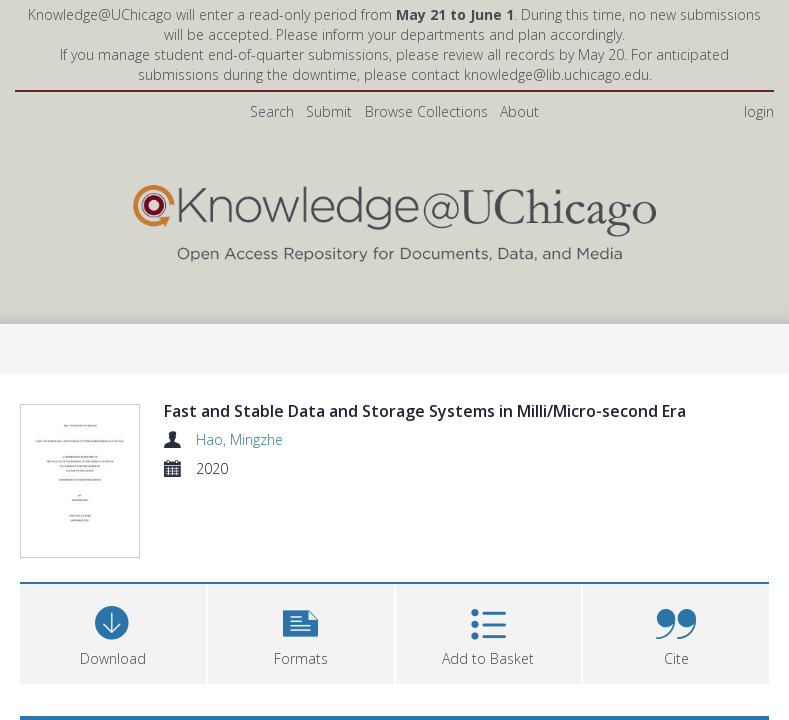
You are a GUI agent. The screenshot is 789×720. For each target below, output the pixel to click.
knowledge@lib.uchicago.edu (556, 74)
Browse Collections (426, 111)
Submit (329, 111)
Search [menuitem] (272, 111)
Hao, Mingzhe (239, 439)
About (519, 111)
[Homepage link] (395, 218)
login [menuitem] (759, 111)
